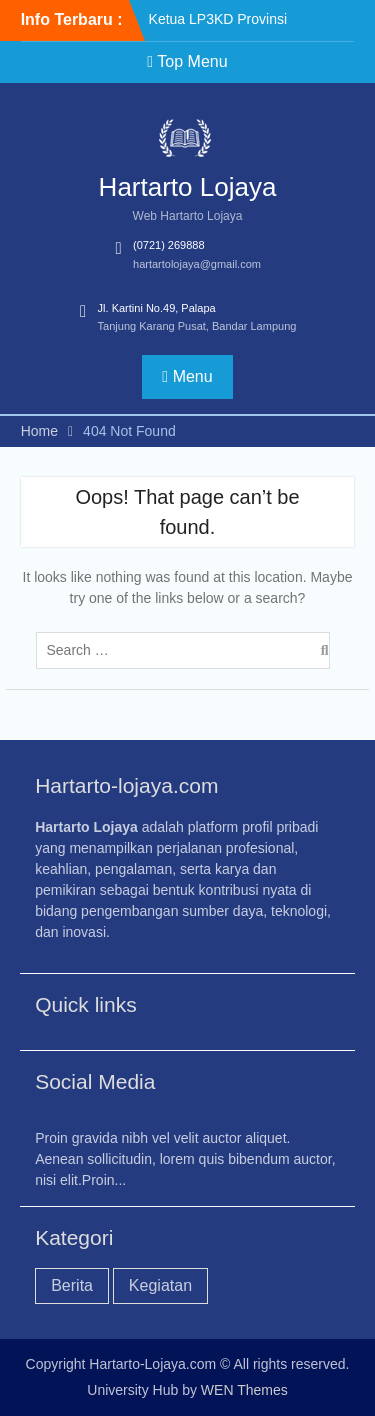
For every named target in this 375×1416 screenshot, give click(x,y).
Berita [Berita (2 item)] (72, 1285)
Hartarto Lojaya (188, 187)
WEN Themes (244, 1390)
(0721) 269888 (169, 245)
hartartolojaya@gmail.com (197, 264)
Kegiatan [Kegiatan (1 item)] (160, 1285)
